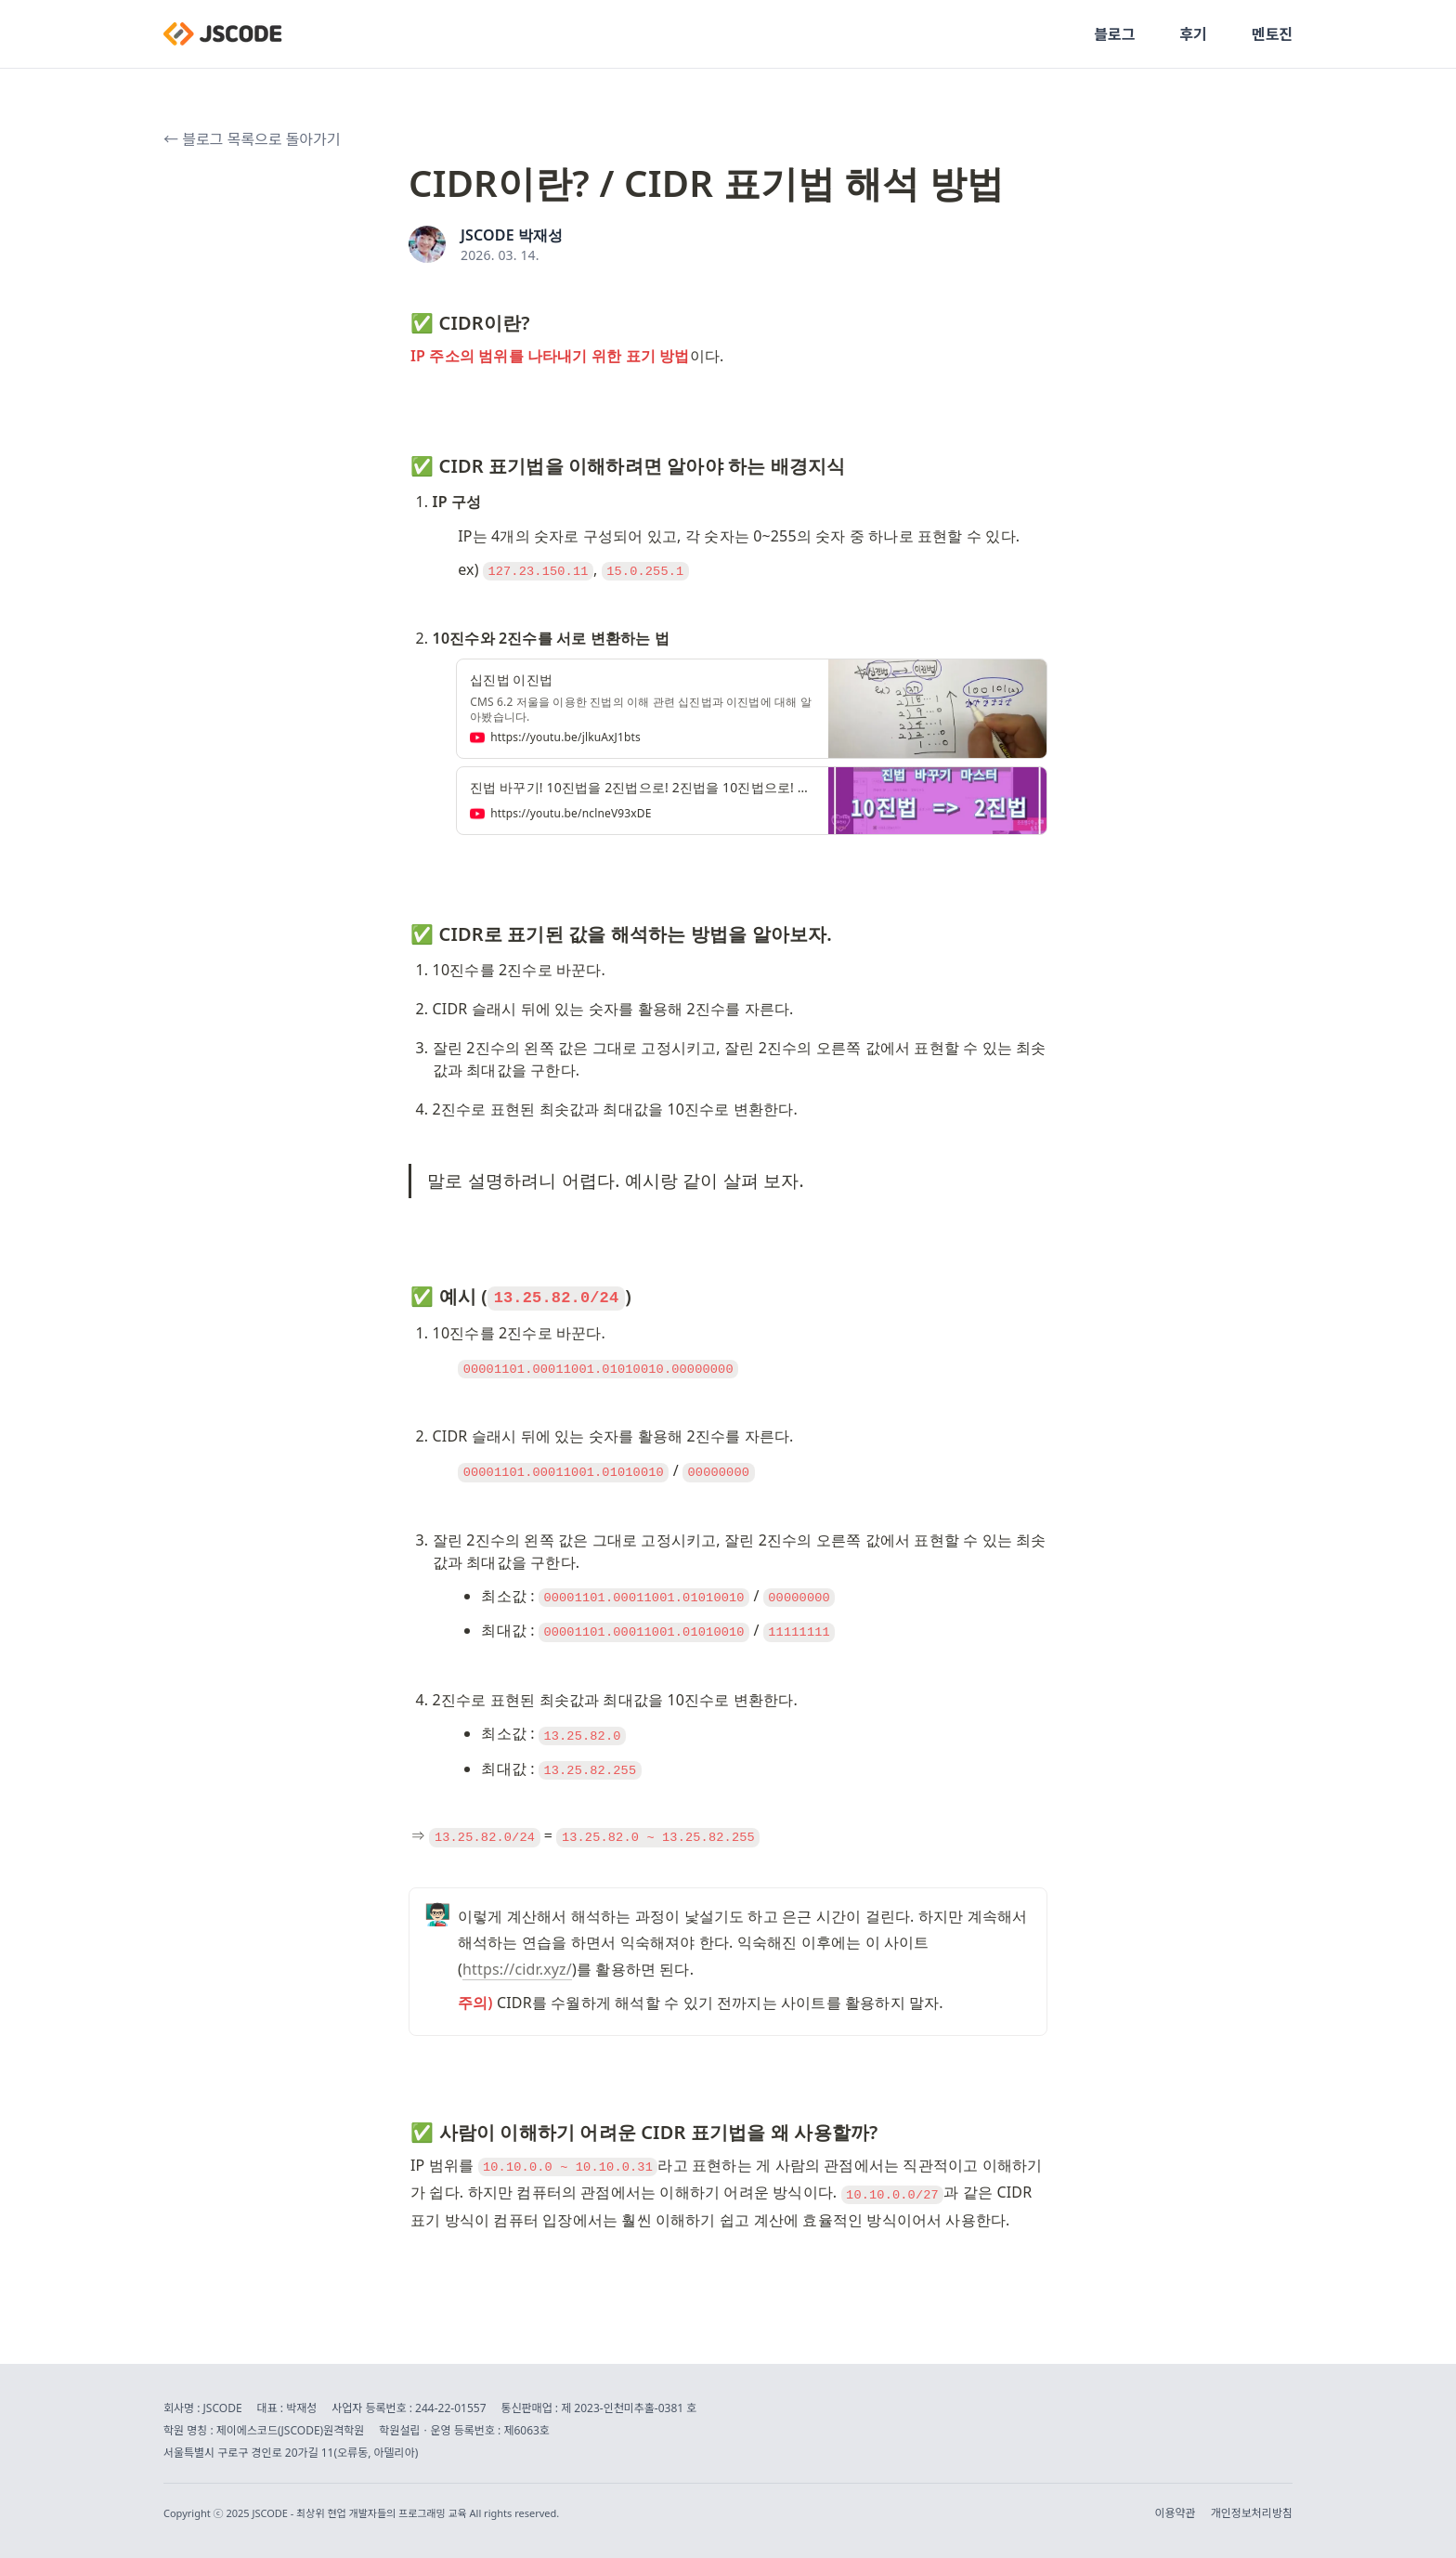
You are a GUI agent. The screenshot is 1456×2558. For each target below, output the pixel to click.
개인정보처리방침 (1252, 2513)
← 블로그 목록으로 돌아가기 (251, 139)
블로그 (1114, 34)
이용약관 (1175, 2513)
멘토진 (1272, 34)
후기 (1192, 34)
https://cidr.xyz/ (517, 1969)
